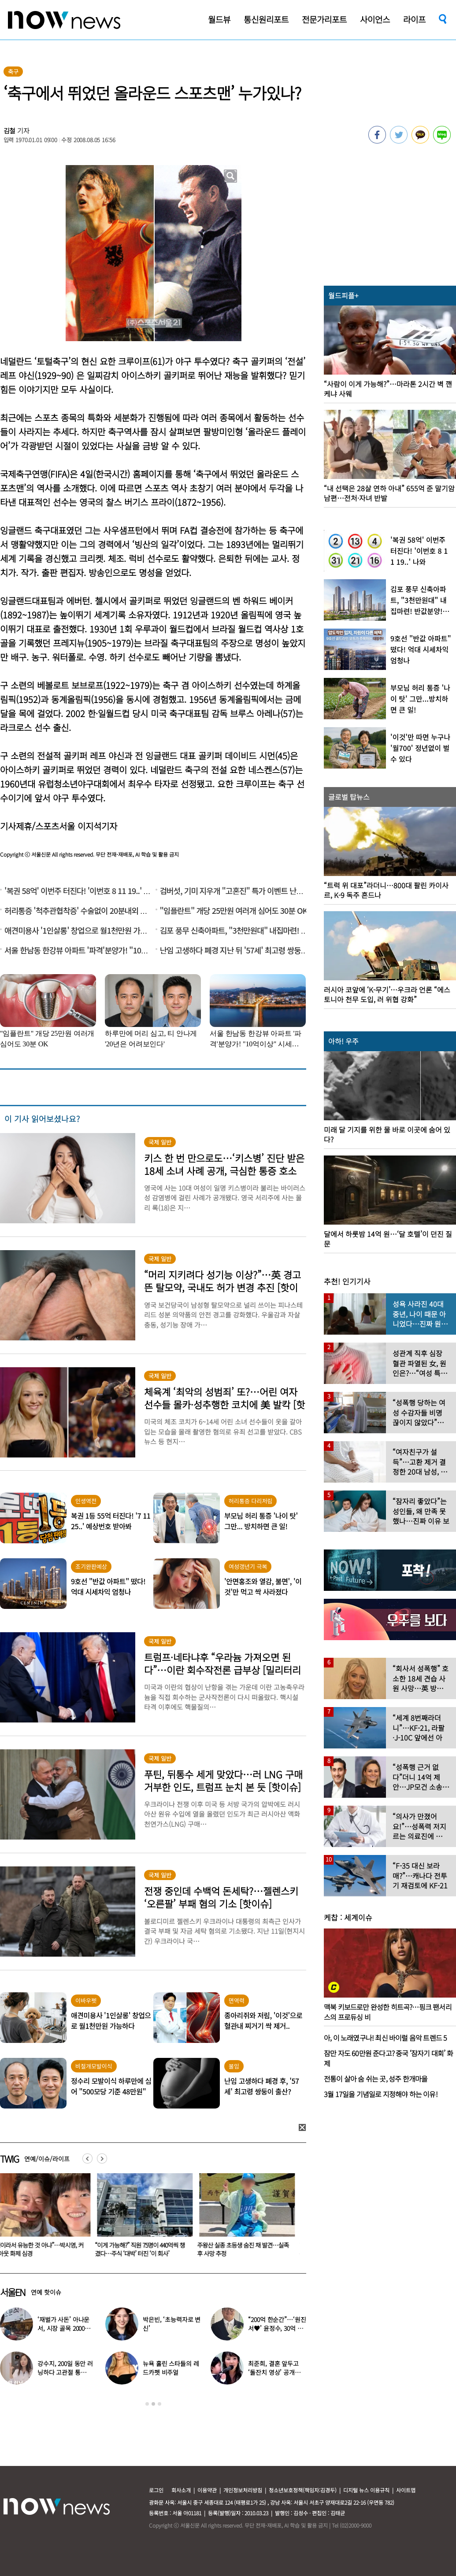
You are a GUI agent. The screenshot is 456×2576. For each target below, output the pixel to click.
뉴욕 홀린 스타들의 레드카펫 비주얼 (171, 2368)
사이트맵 (405, 2490)
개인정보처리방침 (242, 2490)
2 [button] (153, 2404)
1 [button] (147, 2404)
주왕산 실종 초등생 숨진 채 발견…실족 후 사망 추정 (248, 2249)
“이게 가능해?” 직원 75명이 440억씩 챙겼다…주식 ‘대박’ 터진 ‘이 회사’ (145, 2249)
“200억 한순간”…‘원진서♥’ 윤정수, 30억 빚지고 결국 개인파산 (277, 2328)
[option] (147, 2218)
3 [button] (159, 2404)
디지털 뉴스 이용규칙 (366, 2490)
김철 (10, 130)
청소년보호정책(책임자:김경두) (303, 2490)
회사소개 (181, 2490)
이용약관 (207, 2490)
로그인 (156, 2490)
